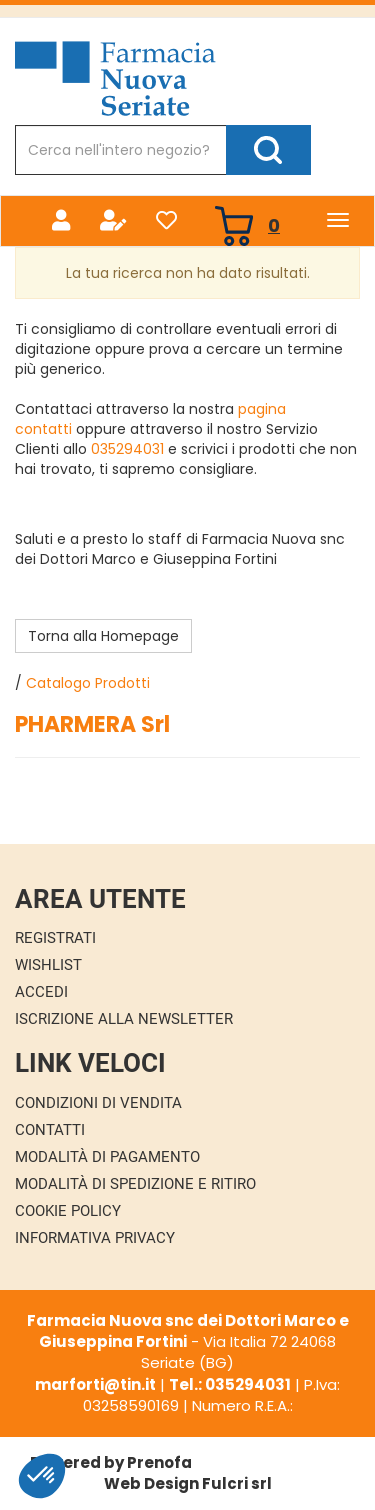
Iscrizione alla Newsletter (124, 1019)
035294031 (127, 449)
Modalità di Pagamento (107, 1157)
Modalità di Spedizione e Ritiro (135, 1184)
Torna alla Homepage (103, 636)
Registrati (55, 938)
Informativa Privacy (95, 1238)
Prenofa (159, 1462)
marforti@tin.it (95, 1384)
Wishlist (48, 965)
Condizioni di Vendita (98, 1103)
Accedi (41, 992)
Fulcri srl (237, 1483)
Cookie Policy (68, 1211)
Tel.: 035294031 (230, 1384)
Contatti (50, 1130)
